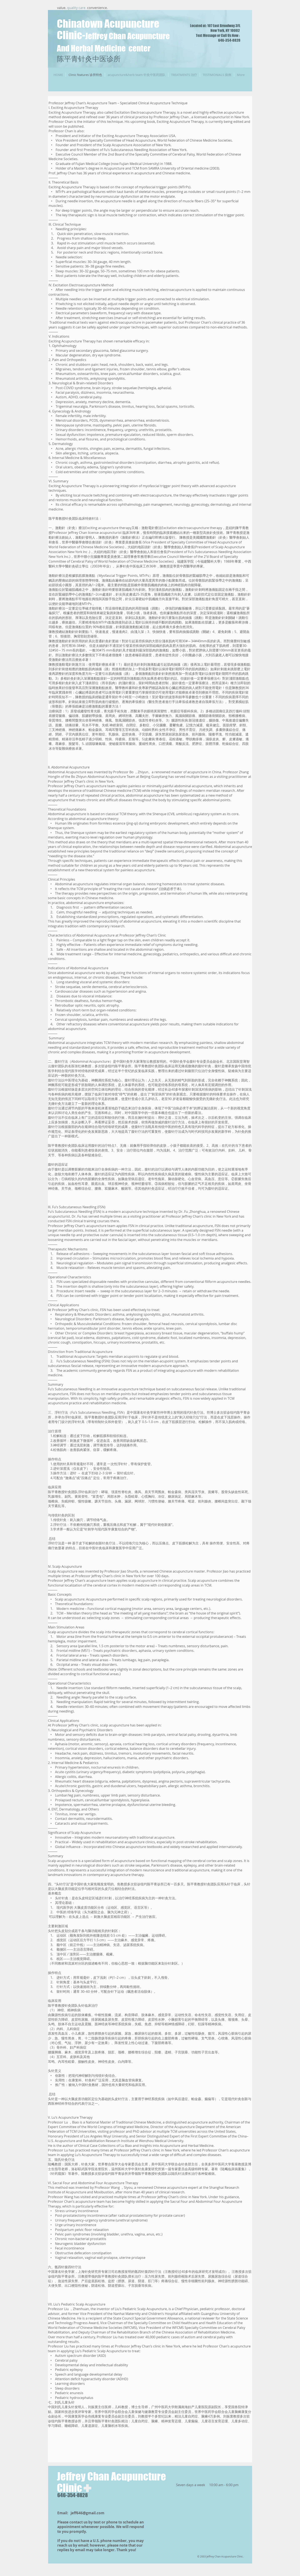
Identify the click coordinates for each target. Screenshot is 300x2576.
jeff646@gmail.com (87, 2513)
